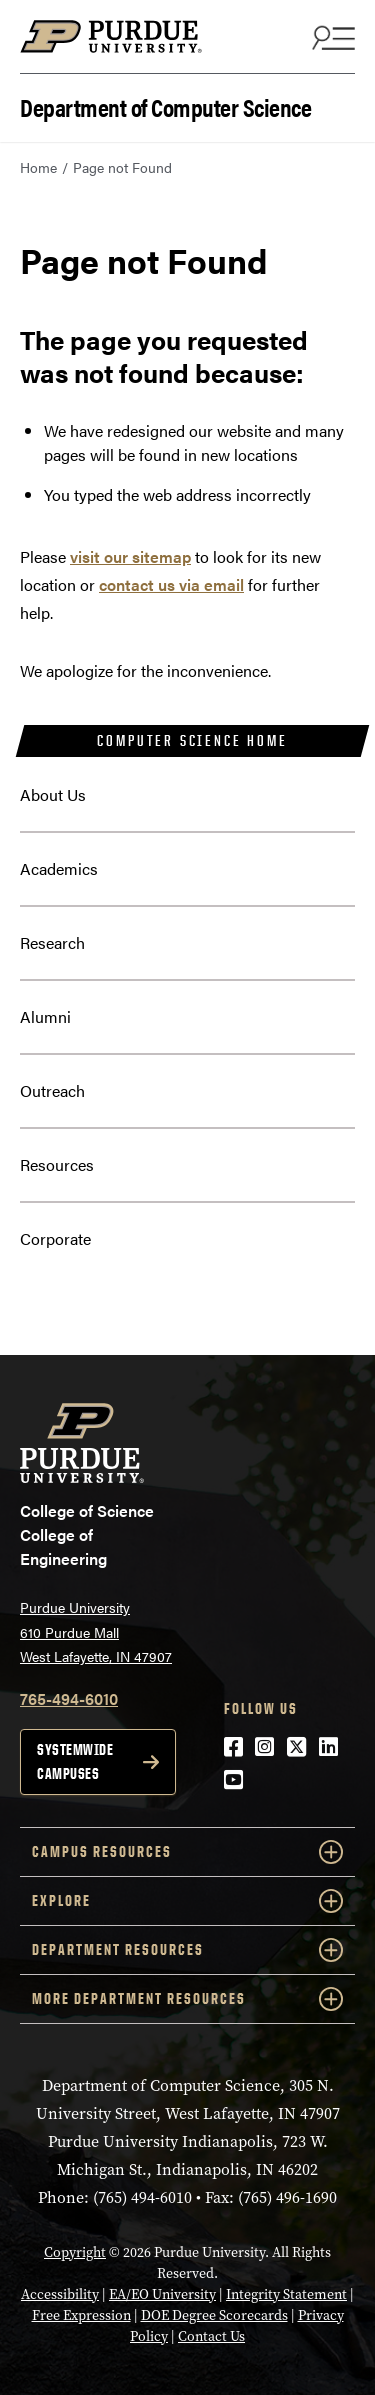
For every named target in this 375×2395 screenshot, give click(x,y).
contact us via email (171, 584)
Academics (59, 868)
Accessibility (60, 2294)
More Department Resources (187, 1999)
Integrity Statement (286, 2294)
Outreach (52, 1090)
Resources (57, 1164)
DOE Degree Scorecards (214, 2315)
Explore (187, 1901)
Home (38, 167)
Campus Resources (187, 1852)
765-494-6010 (69, 1698)
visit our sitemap (130, 556)
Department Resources (187, 1950)
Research (52, 942)
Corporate (55, 1238)
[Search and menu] (331, 37)
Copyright (75, 2252)
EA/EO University (162, 2294)
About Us (53, 794)
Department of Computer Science (165, 105)
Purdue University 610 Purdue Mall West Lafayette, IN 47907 (96, 1631)
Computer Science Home (192, 740)
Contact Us (211, 2336)
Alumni (45, 1016)
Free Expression (81, 2315)
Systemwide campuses (75, 1761)
